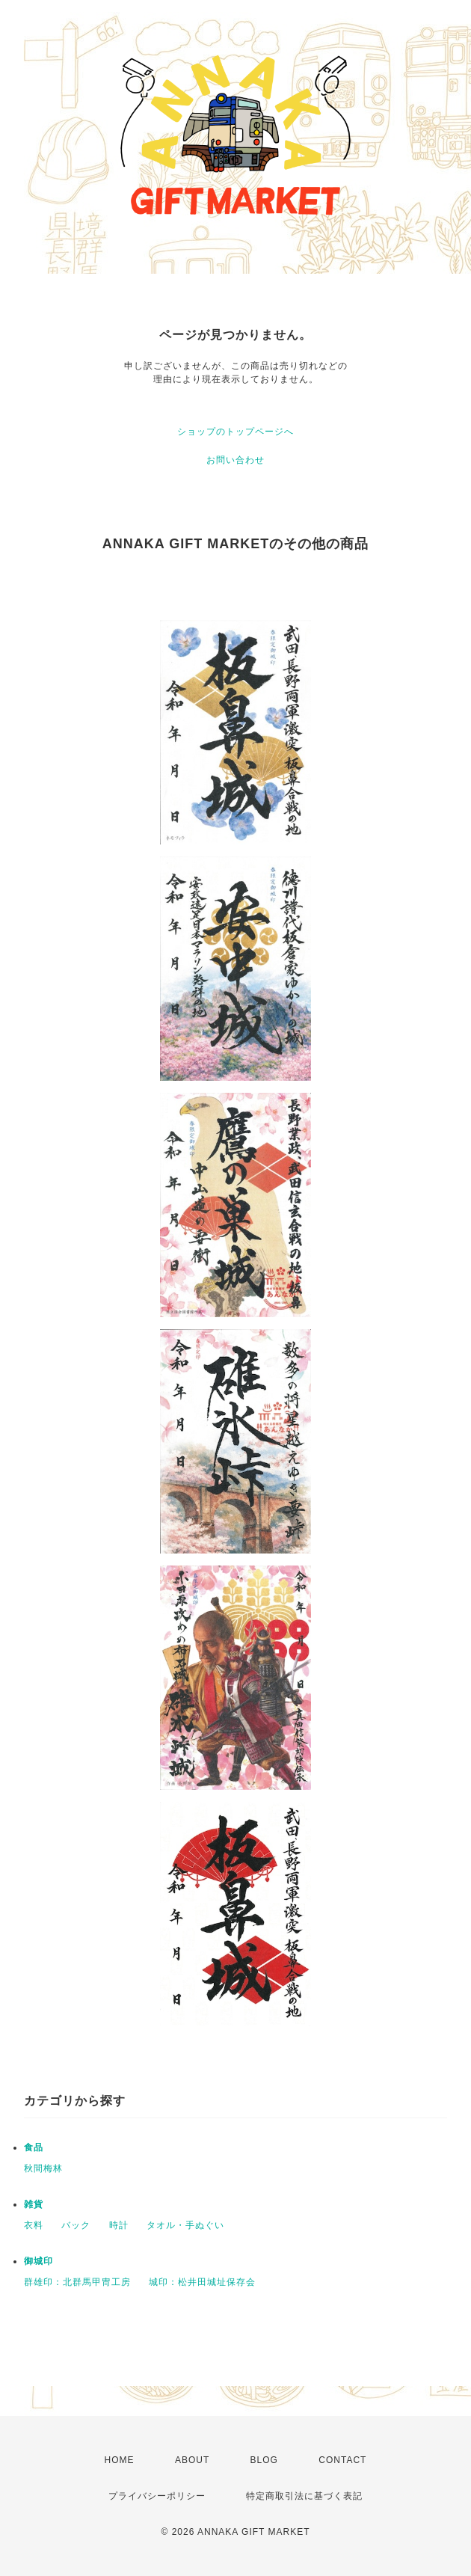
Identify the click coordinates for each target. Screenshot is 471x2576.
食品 (33, 2147)
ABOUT (192, 2460)
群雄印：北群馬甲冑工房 (77, 2282)
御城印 (38, 2261)
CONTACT (342, 2460)
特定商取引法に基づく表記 (304, 2496)
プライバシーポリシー (157, 2496)
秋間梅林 (43, 2168)
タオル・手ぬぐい (185, 2225)
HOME (120, 2460)
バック (75, 2225)
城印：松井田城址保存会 (202, 2282)
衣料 (33, 2225)
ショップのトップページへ (235, 431)
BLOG (264, 2460)
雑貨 (33, 2204)
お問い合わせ (235, 460)
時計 (119, 2225)
